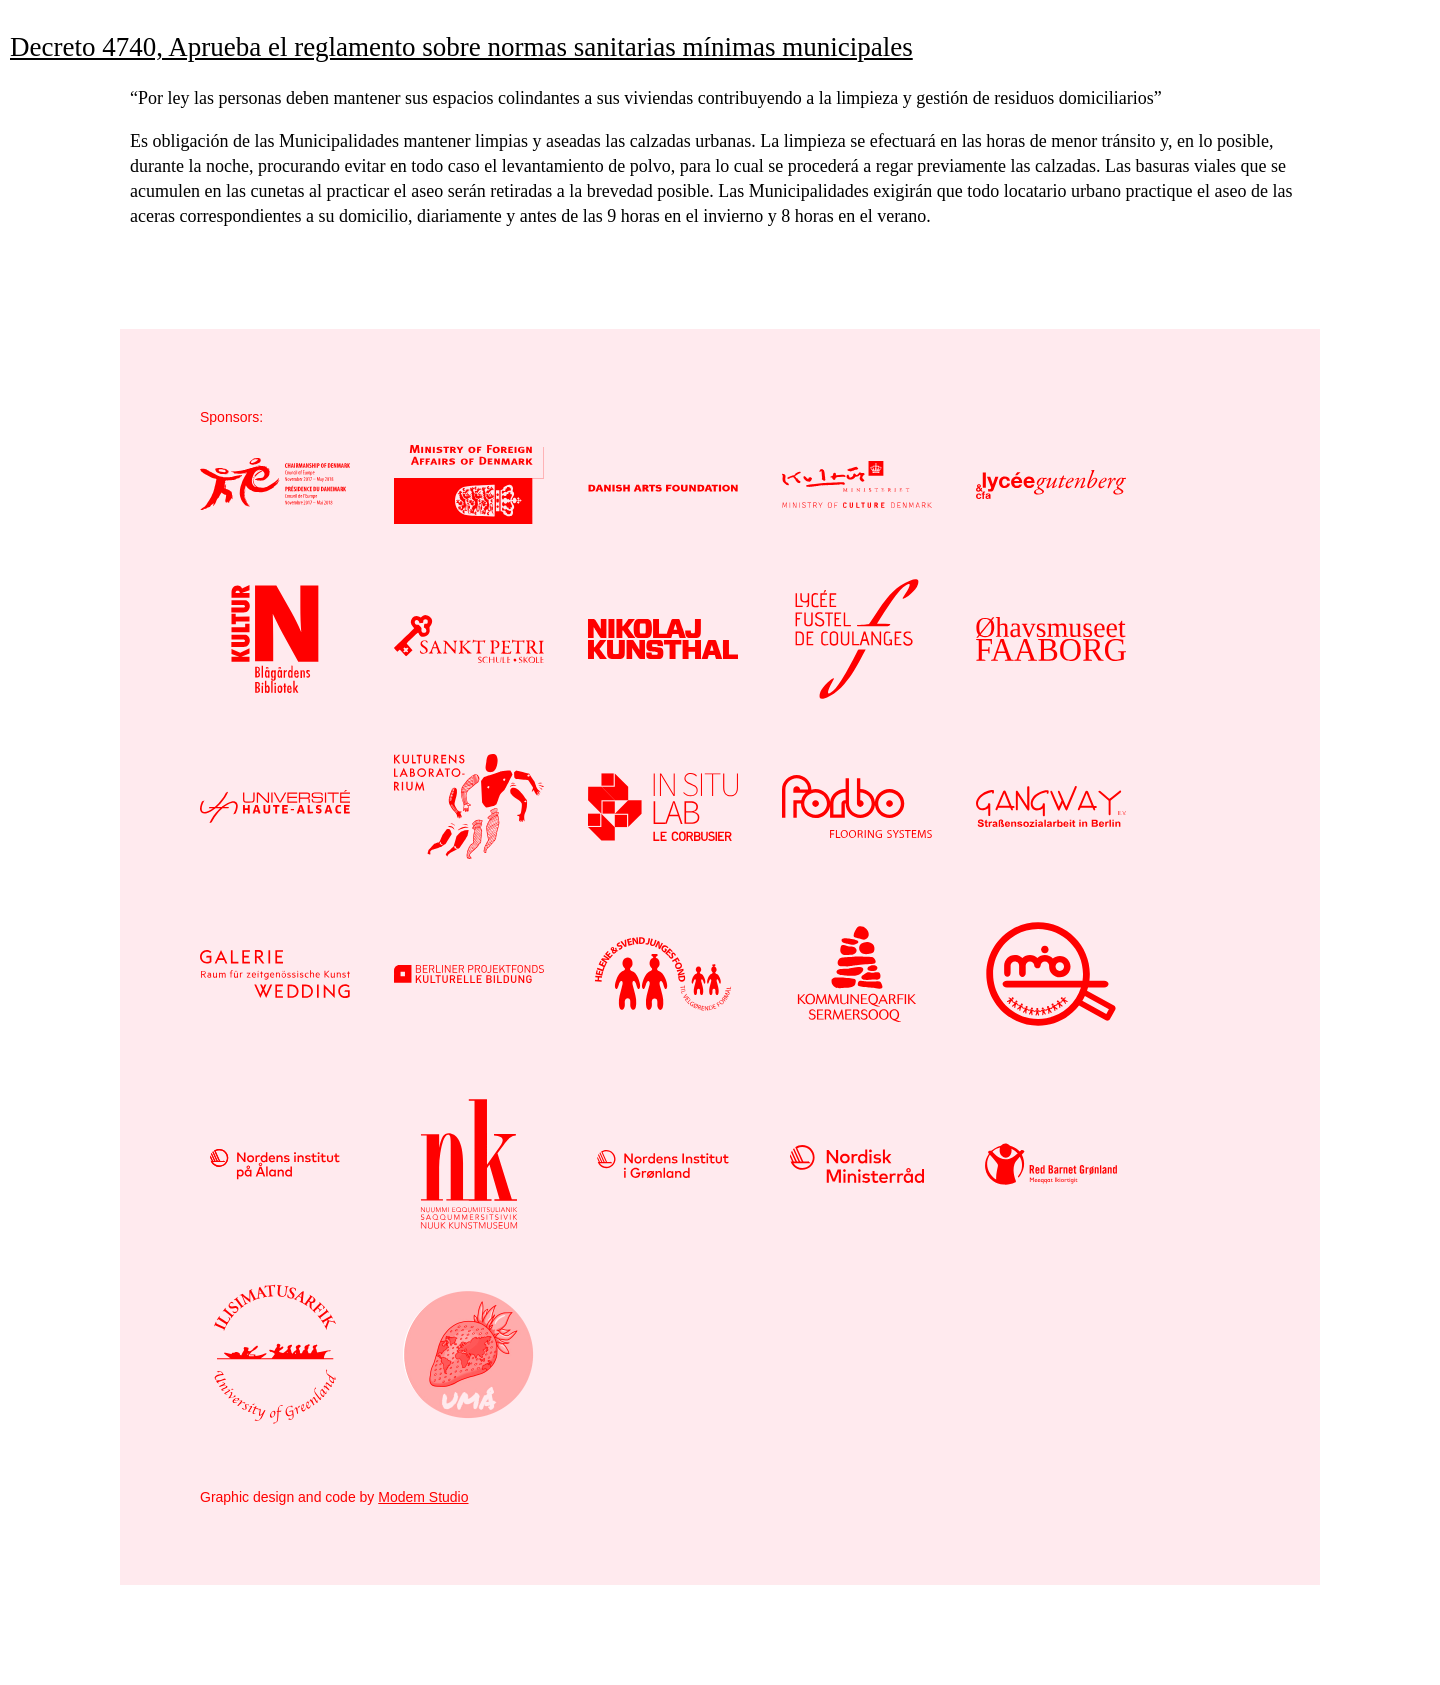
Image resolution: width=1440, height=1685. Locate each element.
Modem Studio (423, 1497)
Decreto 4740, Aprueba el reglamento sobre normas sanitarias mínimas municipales (461, 47)
